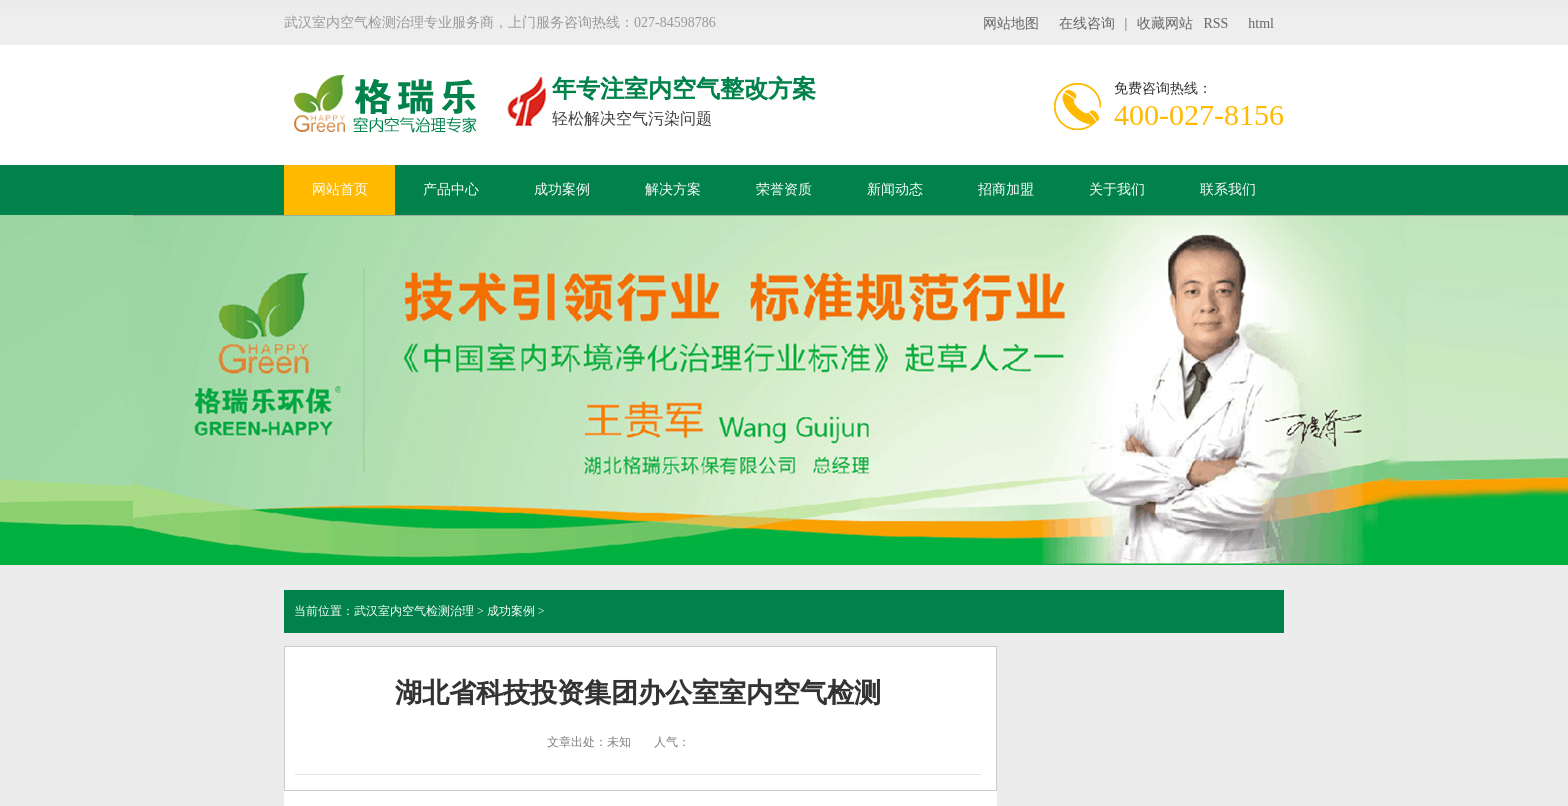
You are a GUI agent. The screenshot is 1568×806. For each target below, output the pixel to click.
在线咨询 (1087, 23)
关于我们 (1117, 189)
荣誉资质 (784, 189)
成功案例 (562, 189)
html (1261, 23)
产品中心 (451, 189)
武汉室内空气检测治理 (414, 611)
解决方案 (673, 189)
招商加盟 (1006, 189)
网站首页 (340, 189)
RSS (1215, 23)
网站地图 (1011, 23)
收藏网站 (1165, 23)
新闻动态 (895, 189)
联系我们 (1228, 189)
